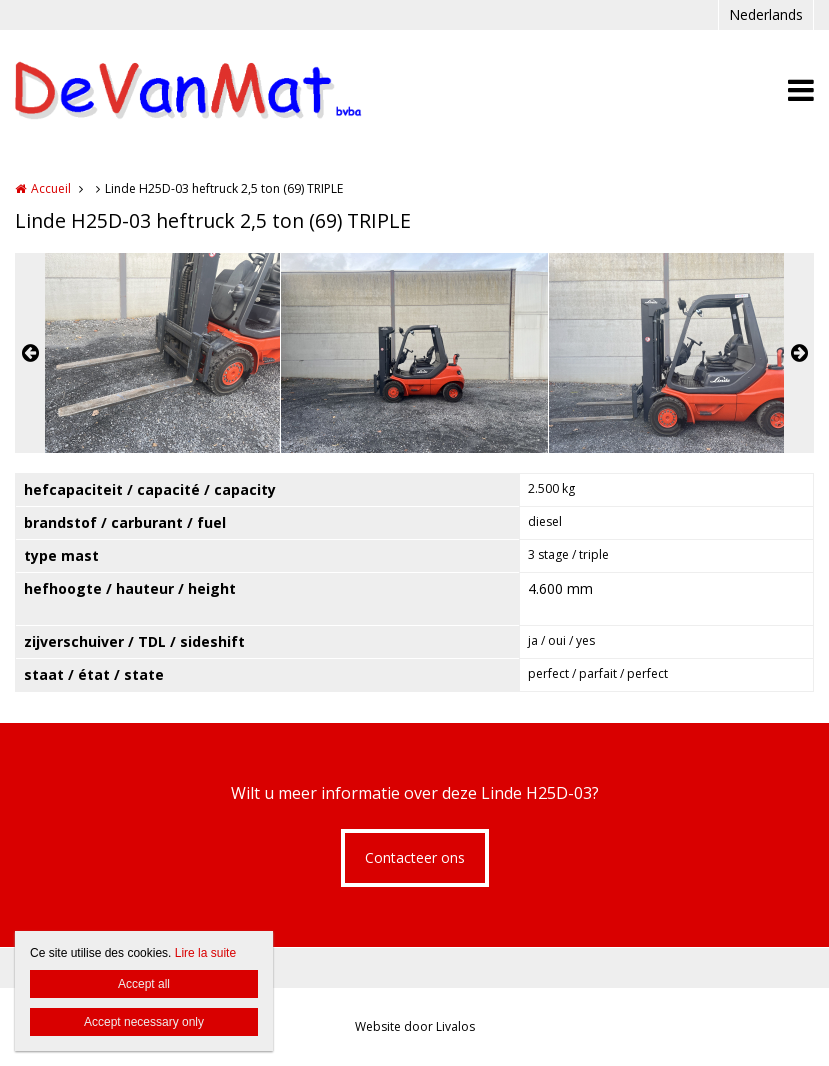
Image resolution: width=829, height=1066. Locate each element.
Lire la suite (205, 953)
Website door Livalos (415, 1026)
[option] (414, 353)
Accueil (51, 188)
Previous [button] (30, 353)
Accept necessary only (144, 1022)
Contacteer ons (415, 857)
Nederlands (766, 14)
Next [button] (799, 353)
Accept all (144, 984)
